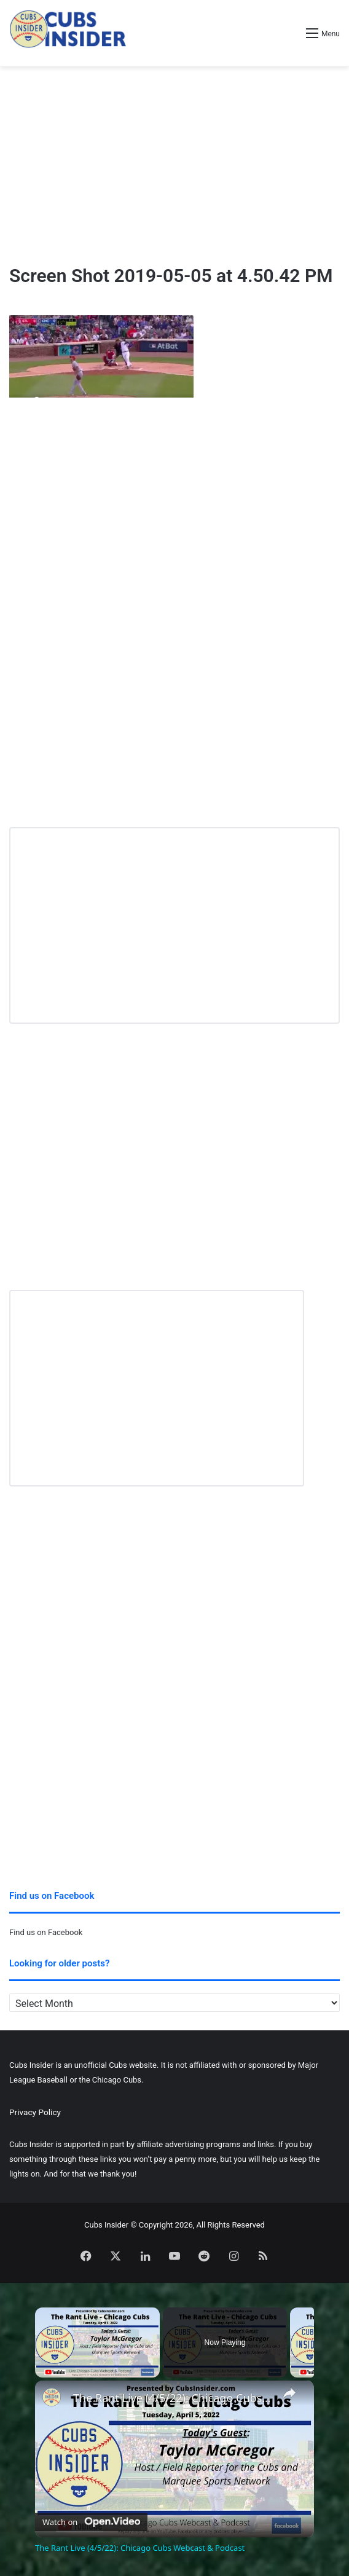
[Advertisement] (174, 165)
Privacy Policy (35, 2112)
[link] (54, 2400)
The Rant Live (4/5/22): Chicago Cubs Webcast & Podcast (172, 2398)
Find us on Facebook (45, 1932)
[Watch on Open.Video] (91, 2519)
